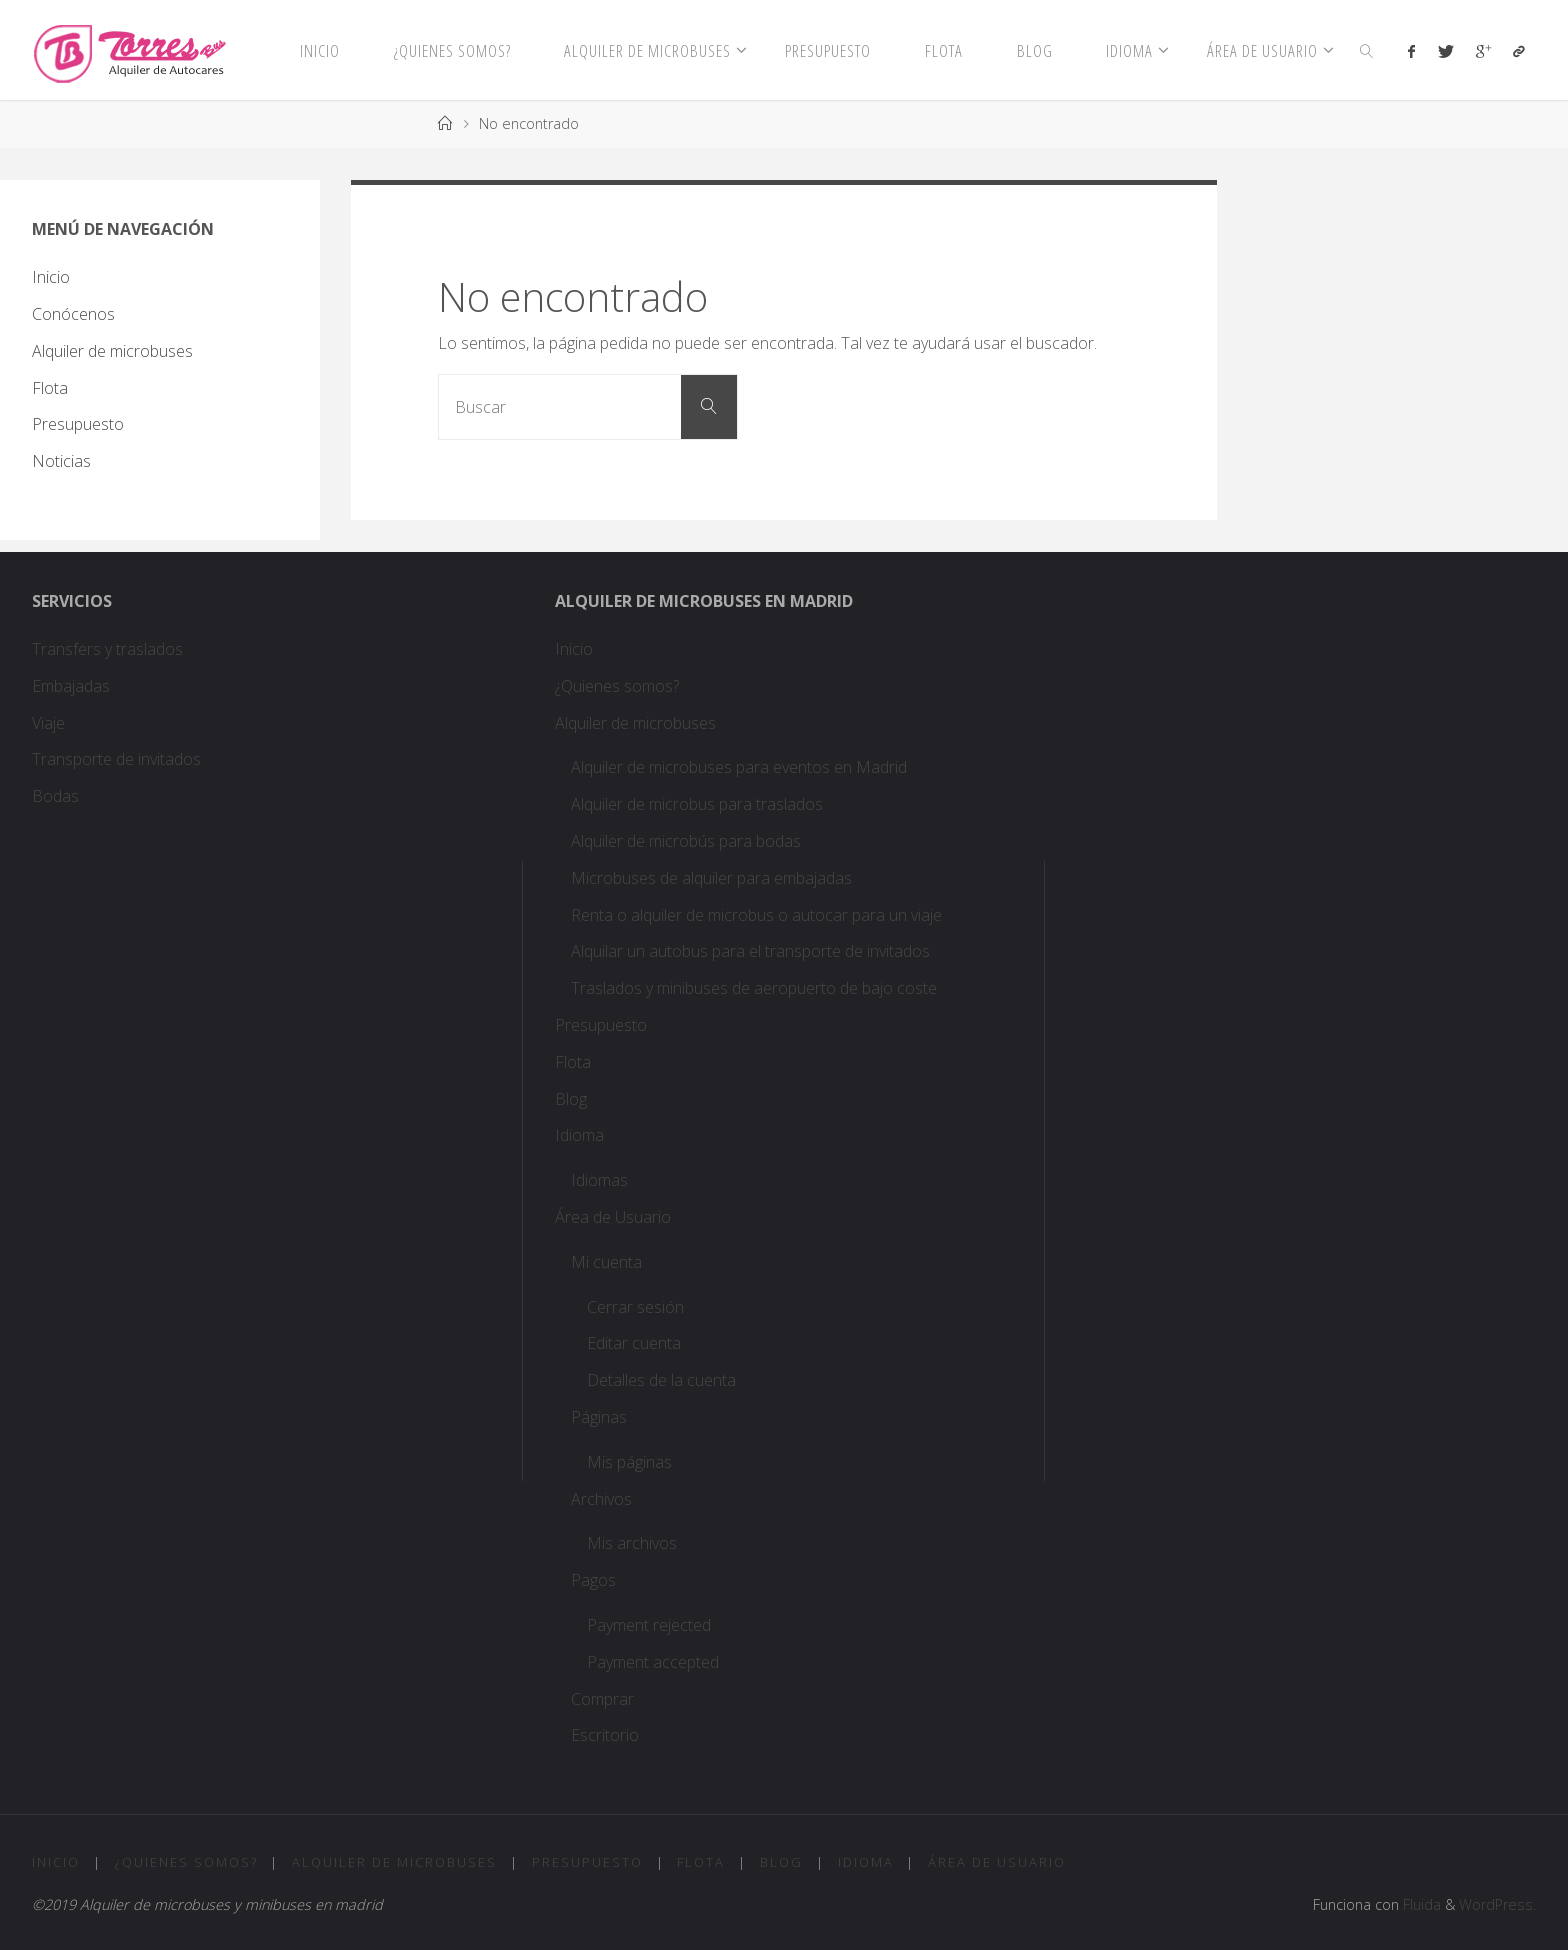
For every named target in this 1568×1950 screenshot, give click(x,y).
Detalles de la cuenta (661, 1380)
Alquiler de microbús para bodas (686, 841)
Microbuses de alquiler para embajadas (711, 878)
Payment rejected (649, 1625)
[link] (1367, 50)
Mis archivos (632, 1543)
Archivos (601, 1499)
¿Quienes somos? (617, 686)
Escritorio (605, 1735)
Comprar (602, 1699)
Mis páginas (629, 1462)
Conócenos (73, 314)
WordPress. (1497, 1904)
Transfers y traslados (109, 649)
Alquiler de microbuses (112, 351)
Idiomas (599, 1180)
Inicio (51, 277)
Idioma (579, 1135)
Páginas (599, 1417)
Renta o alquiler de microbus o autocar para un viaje (756, 915)
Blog (571, 1099)
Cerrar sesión (635, 1307)
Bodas (55, 796)
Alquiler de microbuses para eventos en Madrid (739, 767)
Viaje (48, 723)
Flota (50, 388)
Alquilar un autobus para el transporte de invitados (750, 951)
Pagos (593, 1580)
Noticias (61, 461)
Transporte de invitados (116, 759)
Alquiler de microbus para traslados (699, 804)
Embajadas (71, 686)
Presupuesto (78, 424)
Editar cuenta (634, 1343)
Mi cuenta (606, 1262)
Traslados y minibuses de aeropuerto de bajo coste (754, 988)
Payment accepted (653, 1662)
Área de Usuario (613, 1217)
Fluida (1420, 1904)
